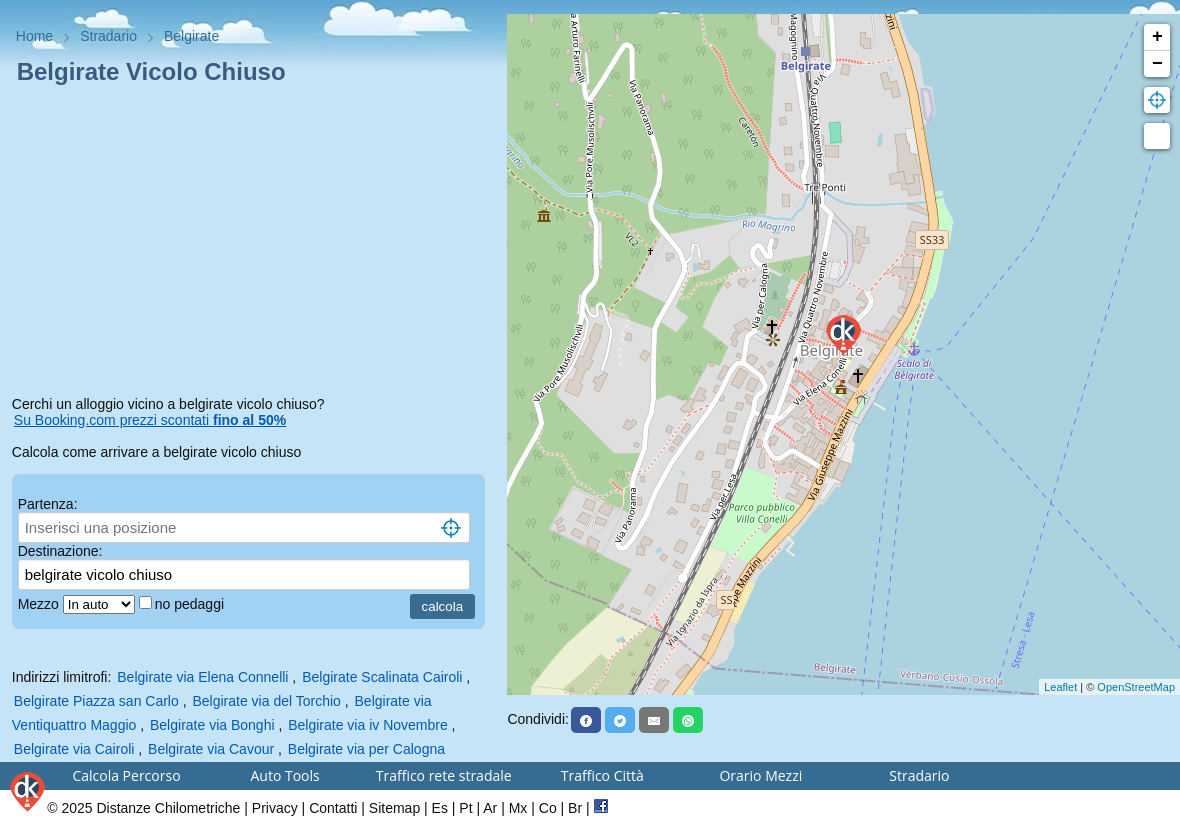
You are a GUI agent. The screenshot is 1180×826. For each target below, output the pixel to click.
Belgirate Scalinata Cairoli (382, 677)
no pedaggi (191, 604)
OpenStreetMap (1136, 687)
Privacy (275, 808)
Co (548, 808)
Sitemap (394, 808)
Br (575, 808)
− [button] (1157, 64)
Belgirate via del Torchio (266, 701)
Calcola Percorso (126, 775)
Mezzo (40, 604)
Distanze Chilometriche (168, 808)
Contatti (333, 808)
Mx (518, 808)
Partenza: (48, 504)
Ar (490, 808)
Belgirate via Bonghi (212, 725)
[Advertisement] (254, 244)
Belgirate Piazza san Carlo (96, 701)
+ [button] (1157, 37)
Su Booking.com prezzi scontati (150, 420)
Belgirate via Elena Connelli (202, 677)
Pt (465, 808)
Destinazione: (60, 551)
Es (440, 808)
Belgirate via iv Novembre (368, 725)
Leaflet (1060, 687)
